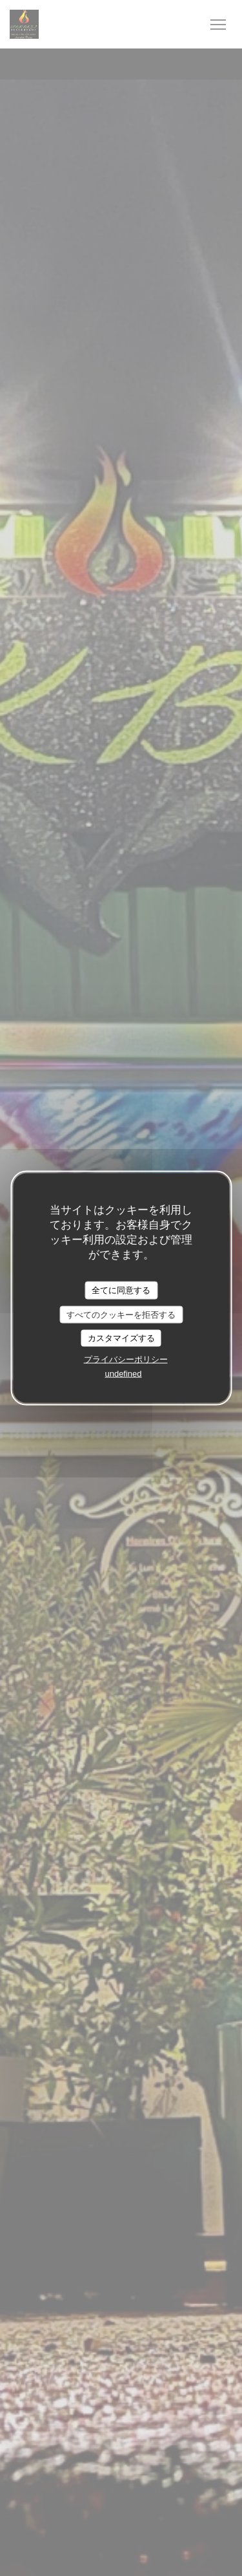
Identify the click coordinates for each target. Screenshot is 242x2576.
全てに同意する (121, 1290)
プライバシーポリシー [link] (126, 1359)
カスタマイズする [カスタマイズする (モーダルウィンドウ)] (121, 1338)
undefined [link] (123, 1373)
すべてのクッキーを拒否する (121, 1314)
